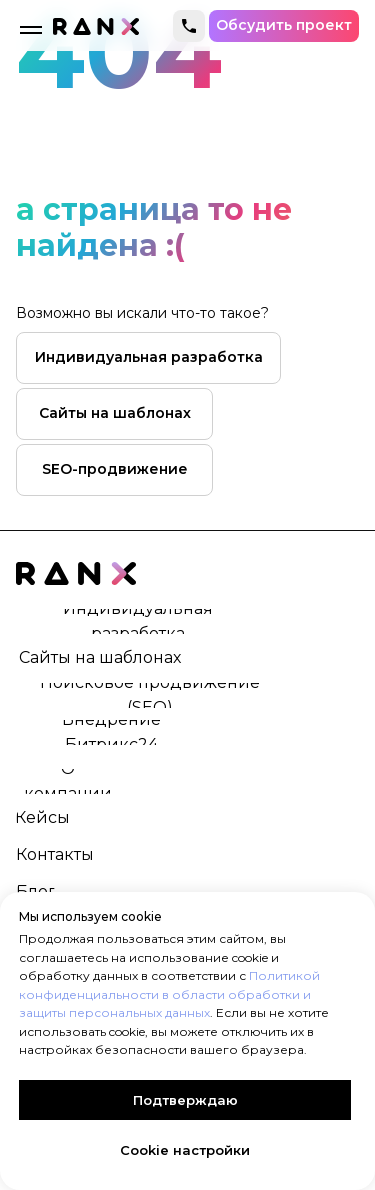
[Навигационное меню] (31, 30)
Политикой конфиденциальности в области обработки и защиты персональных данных (169, 994)
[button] (284, 26)
